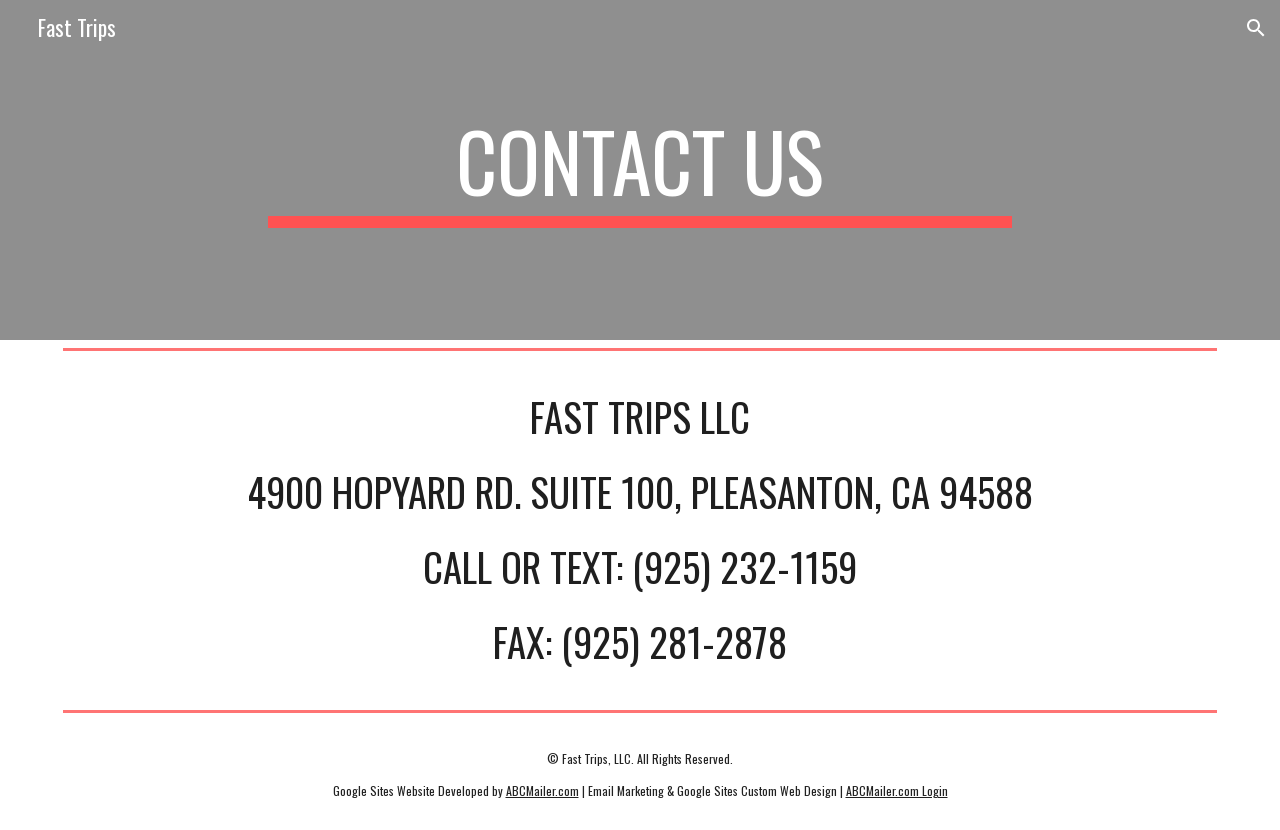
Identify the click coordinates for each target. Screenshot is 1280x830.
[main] (640, 170)
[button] (1256, 28)
